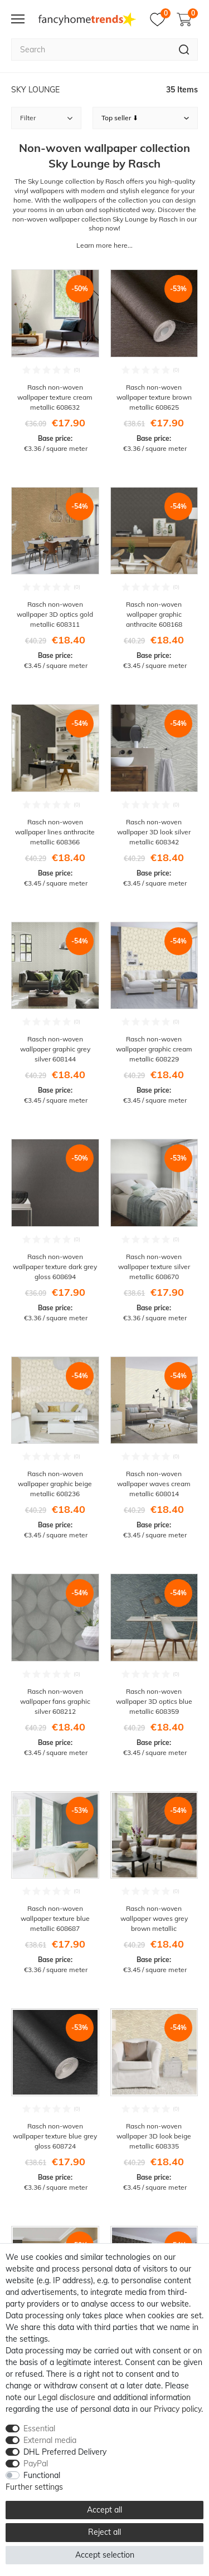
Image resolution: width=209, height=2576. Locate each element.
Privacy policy (177, 2409)
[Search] (184, 49)
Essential (39, 2428)
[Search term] (91, 49)
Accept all (104, 2510)
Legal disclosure (66, 2397)
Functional (41, 2475)
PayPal (35, 2464)
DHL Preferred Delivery (64, 2452)
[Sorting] (145, 118)
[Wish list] (160, 19)
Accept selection (104, 2555)
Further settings (34, 2487)
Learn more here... (104, 245)
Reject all (104, 2532)
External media (49, 2440)
